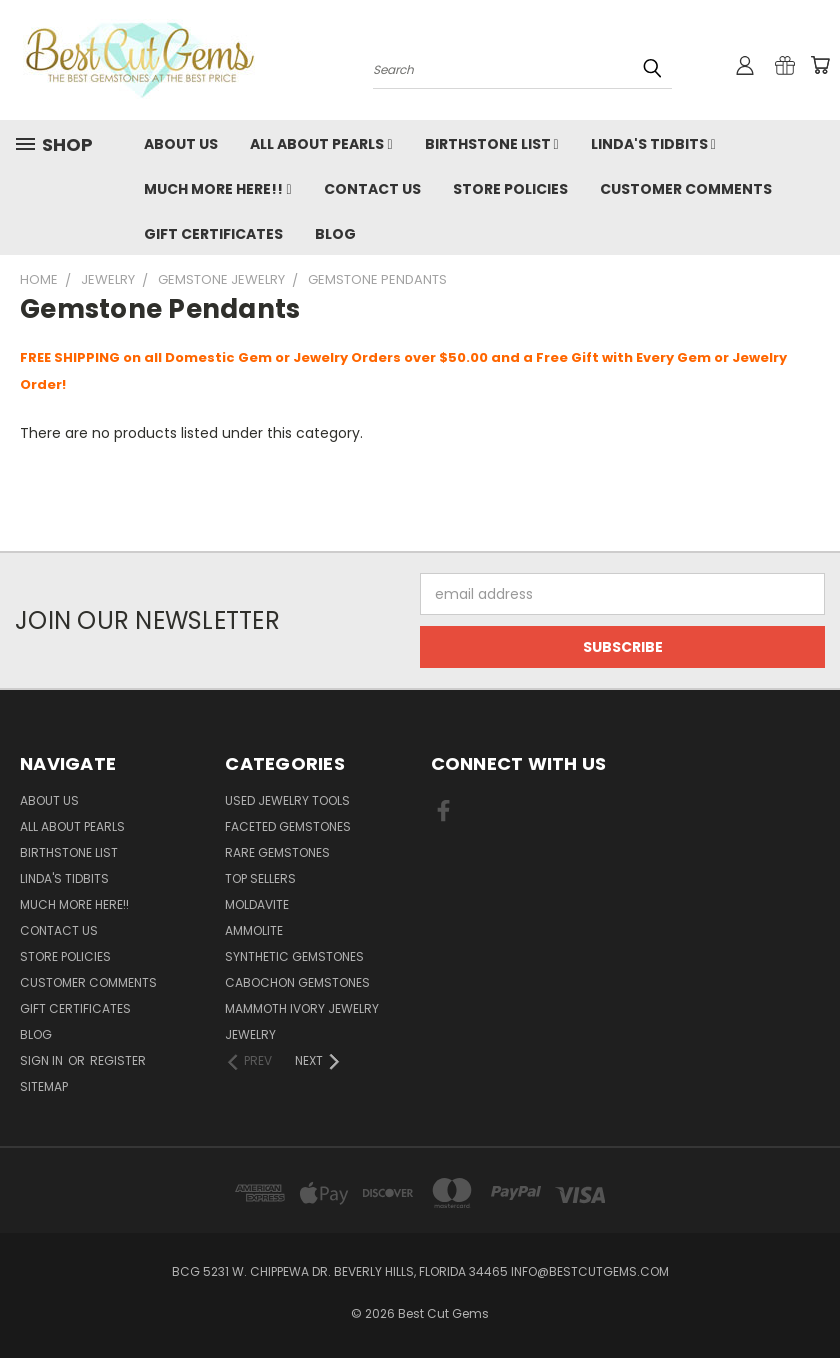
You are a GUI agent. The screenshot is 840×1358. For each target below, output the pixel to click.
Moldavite (257, 904)
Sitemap (44, 1086)
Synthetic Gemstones (294, 956)
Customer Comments (686, 189)
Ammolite (254, 930)
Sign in (43, 1060)
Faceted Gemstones (288, 826)
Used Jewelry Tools (287, 800)
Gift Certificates (213, 234)
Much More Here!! (217, 189)
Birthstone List (492, 144)
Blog (335, 234)
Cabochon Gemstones (297, 982)
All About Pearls (321, 144)
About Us (181, 144)
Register (118, 1060)
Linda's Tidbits (653, 144)
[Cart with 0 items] (820, 65)
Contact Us (372, 189)
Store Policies (510, 189)
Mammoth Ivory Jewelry (302, 1008)
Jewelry (250, 1034)
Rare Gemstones (277, 852)
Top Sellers (260, 878)
